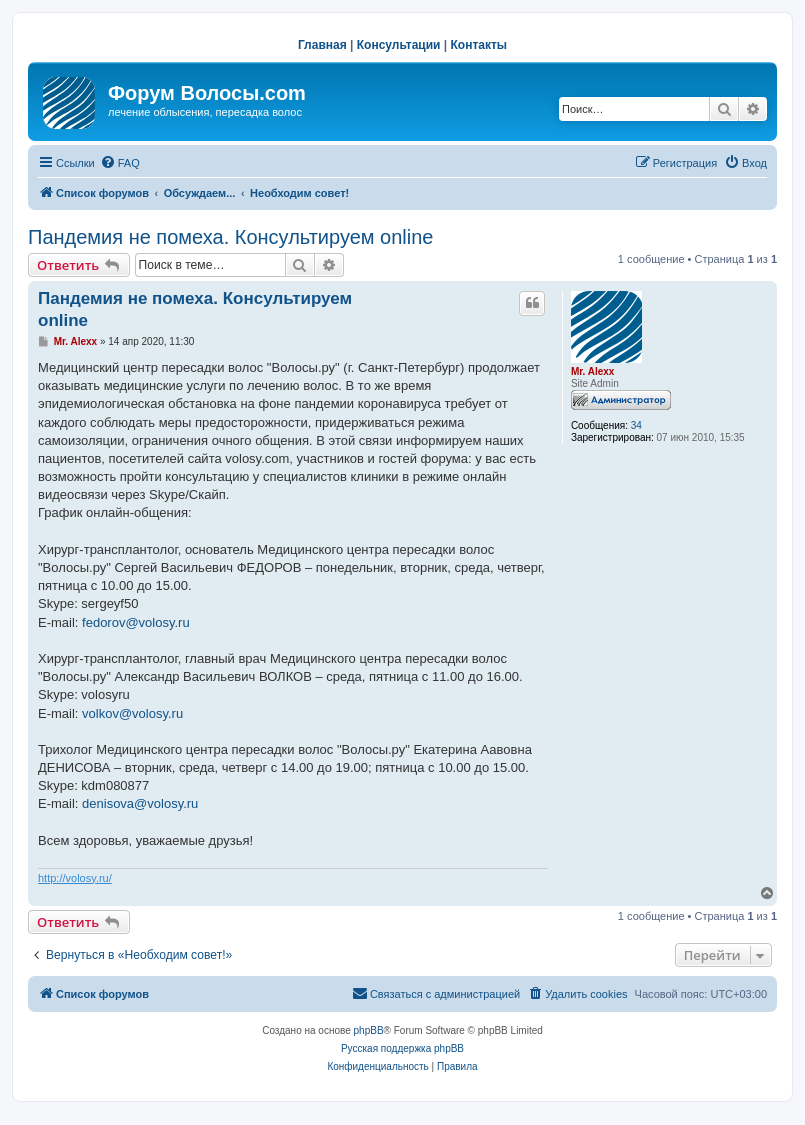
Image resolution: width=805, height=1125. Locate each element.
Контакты (479, 45)
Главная (322, 45)
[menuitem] (120, 163)
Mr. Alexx (593, 371)
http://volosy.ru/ (75, 878)
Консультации (399, 45)
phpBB (369, 1030)
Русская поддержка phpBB (402, 1048)
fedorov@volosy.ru (136, 622)
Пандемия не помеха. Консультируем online (231, 237)
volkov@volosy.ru (132, 713)
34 (636, 425)
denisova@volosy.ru (140, 803)
